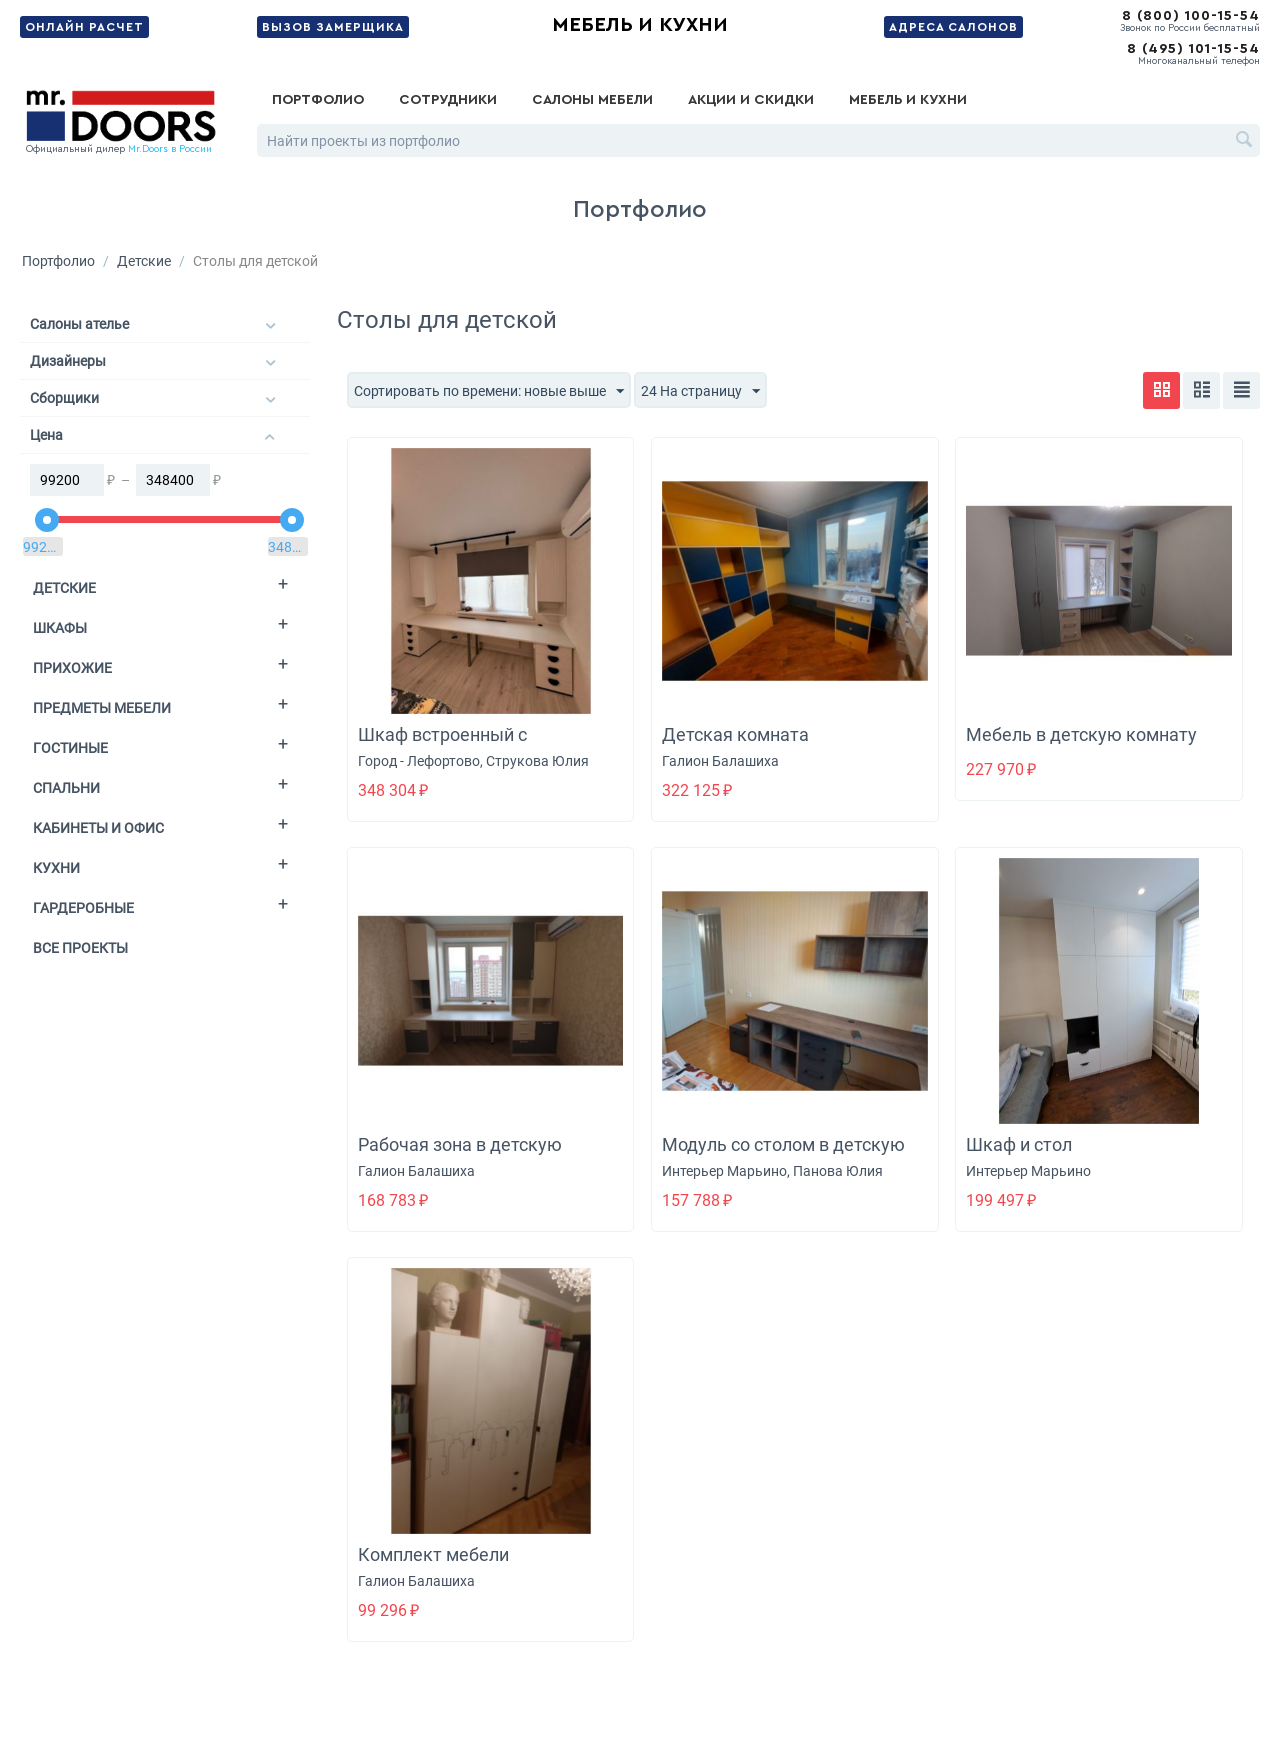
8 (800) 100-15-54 (1191, 16)
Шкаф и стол (1019, 1144)
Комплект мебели (433, 1554)
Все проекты (80, 948)
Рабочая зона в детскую (460, 1144)
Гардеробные (83, 908)
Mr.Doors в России (170, 149)
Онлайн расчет (84, 27)
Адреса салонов (953, 27)
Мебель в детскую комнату (1081, 734)
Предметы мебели (102, 708)
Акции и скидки (751, 100)
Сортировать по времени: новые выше (489, 392)
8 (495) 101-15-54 (1193, 49)
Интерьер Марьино (724, 1171)
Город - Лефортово (419, 761)
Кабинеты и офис (98, 828)
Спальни (66, 788)
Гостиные (70, 748)
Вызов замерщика (333, 27)
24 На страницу (700, 392)
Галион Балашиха (720, 761)
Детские (144, 261)
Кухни (56, 868)
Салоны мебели (592, 100)
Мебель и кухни (640, 25)
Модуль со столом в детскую (783, 1144)
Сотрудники (448, 100)
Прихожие (72, 668)
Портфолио (318, 100)
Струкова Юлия (537, 761)
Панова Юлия (838, 1171)
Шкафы (60, 628)
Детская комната (735, 734)
